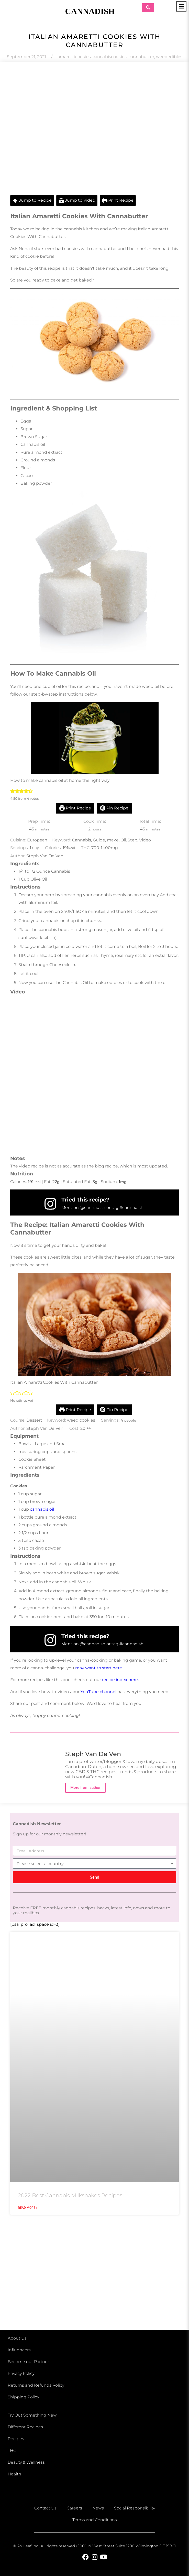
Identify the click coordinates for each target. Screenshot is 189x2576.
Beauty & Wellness (26, 2462)
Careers (74, 2508)
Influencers (19, 2349)
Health (14, 2474)
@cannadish (92, 1207)
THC (12, 2450)
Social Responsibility (134, 2508)
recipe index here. (120, 1679)
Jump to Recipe (32, 200)
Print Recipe (118, 200)
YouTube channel (98, 1691)
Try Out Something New (32, 2415)
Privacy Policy (21, 2373)
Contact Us (45, 2508)
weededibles (169, 56)
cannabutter (141, 56)
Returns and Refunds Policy (36, 2385)
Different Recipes (25, 2427)
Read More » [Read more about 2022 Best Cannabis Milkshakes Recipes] (28, 2208)
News (98, 2508)
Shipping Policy (23, 2397)
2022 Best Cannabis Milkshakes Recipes (70, 2195)
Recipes (16, 2438)
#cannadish (131, 1207)
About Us (17, 2338)
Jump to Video (77, 200)
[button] (12, 790)
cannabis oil (42, 1509)
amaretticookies (74, 56)
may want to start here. (99, 1667)
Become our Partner (28, 2361)
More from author (85, 1787)
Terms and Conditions (94, 2519)
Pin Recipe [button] (114, 808)
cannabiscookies (110, 56)
